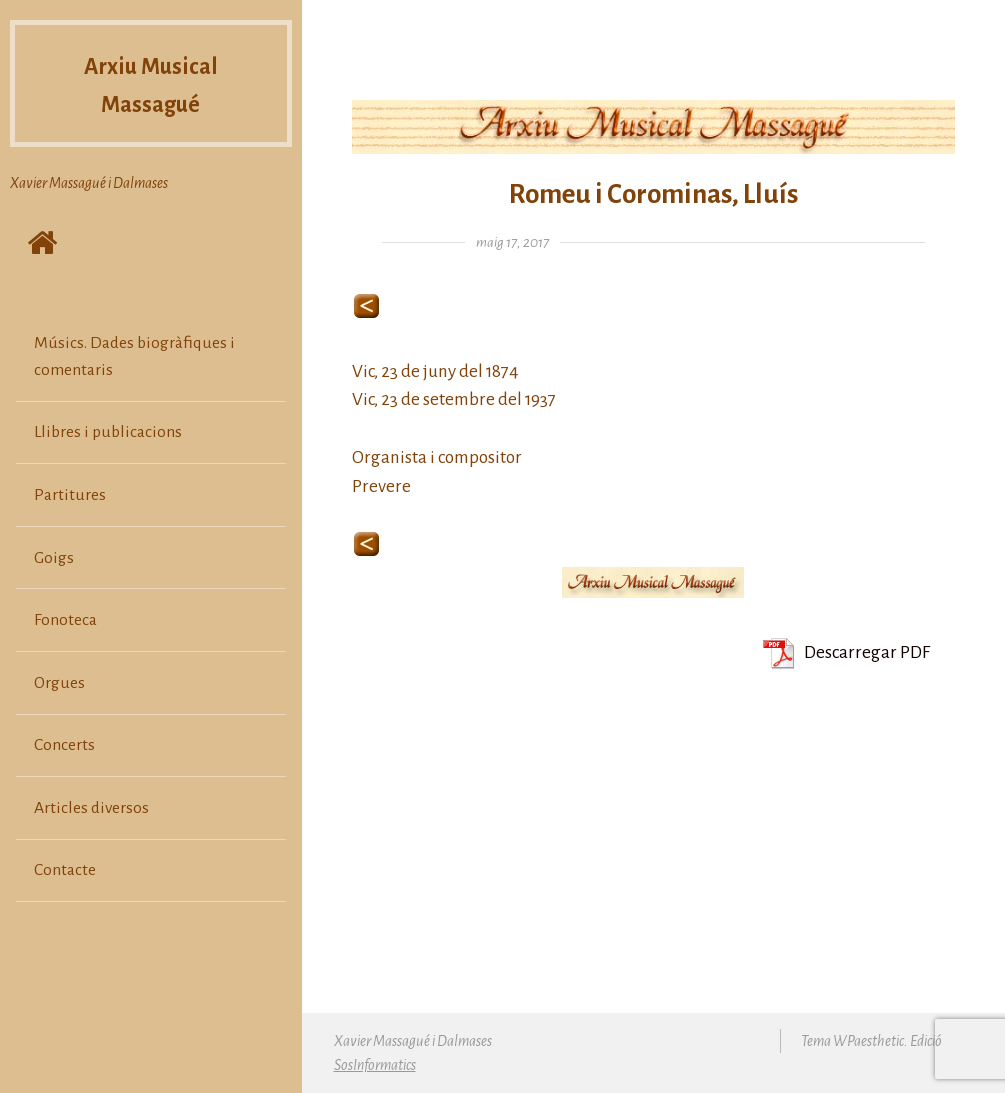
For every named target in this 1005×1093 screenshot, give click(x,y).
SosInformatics (375, 1065)
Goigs (54, 558)
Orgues (59, 683)
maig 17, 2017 (512, 242)
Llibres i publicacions (108, 432)
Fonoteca (65, 620)
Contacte (65, 870)
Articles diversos (91, 808)
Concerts (64, 745)
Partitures (70, 495)
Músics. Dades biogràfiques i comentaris (134, 356)
